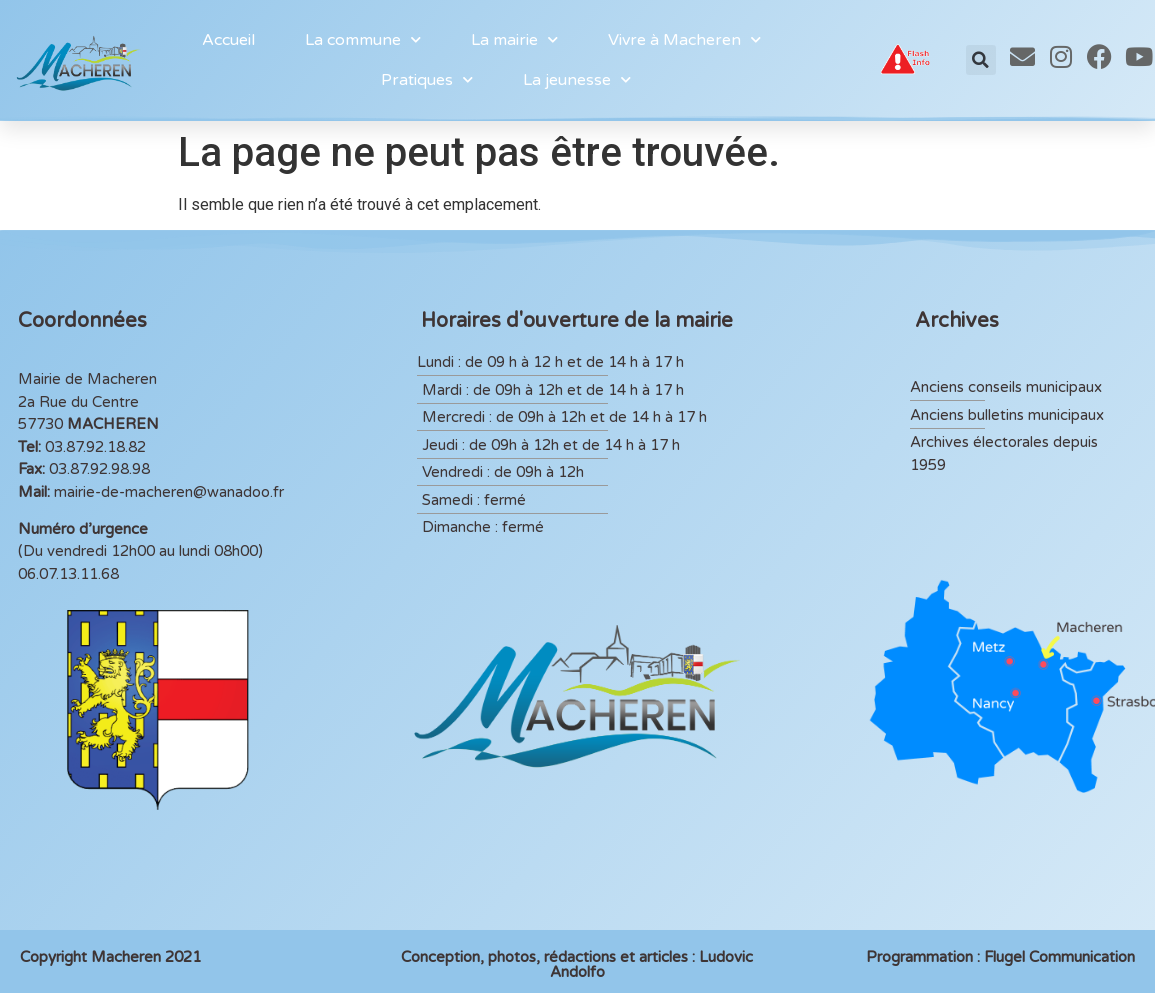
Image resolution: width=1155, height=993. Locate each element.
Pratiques (427, 79)
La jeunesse (577, 79)
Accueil (228, 40)
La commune (363, 39)
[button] (981, 60)
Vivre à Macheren (684, 39)
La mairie (514, 39)
